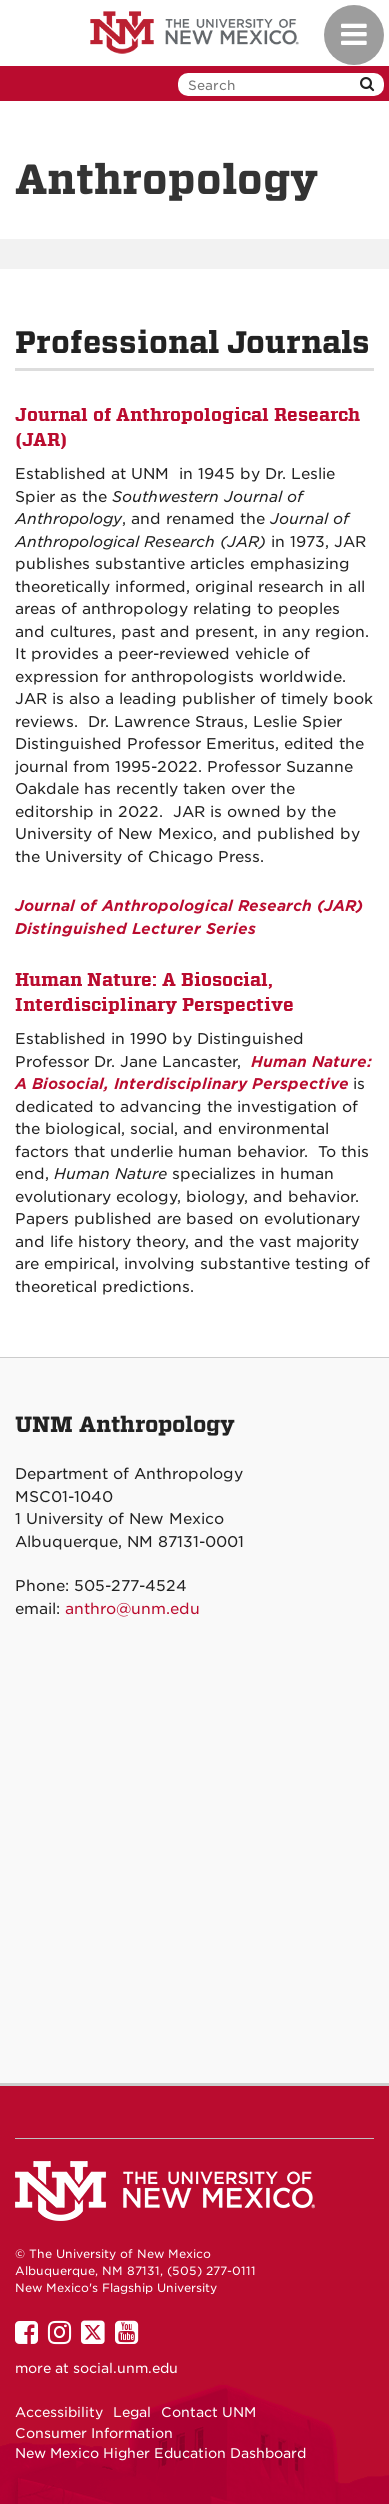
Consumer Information (94, 2433)
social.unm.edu (125, 2368)
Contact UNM (208, 2412)
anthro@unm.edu (132, 1609)
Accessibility (59, 2412)
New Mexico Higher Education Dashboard (160, 2453)
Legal (132, 2412)
